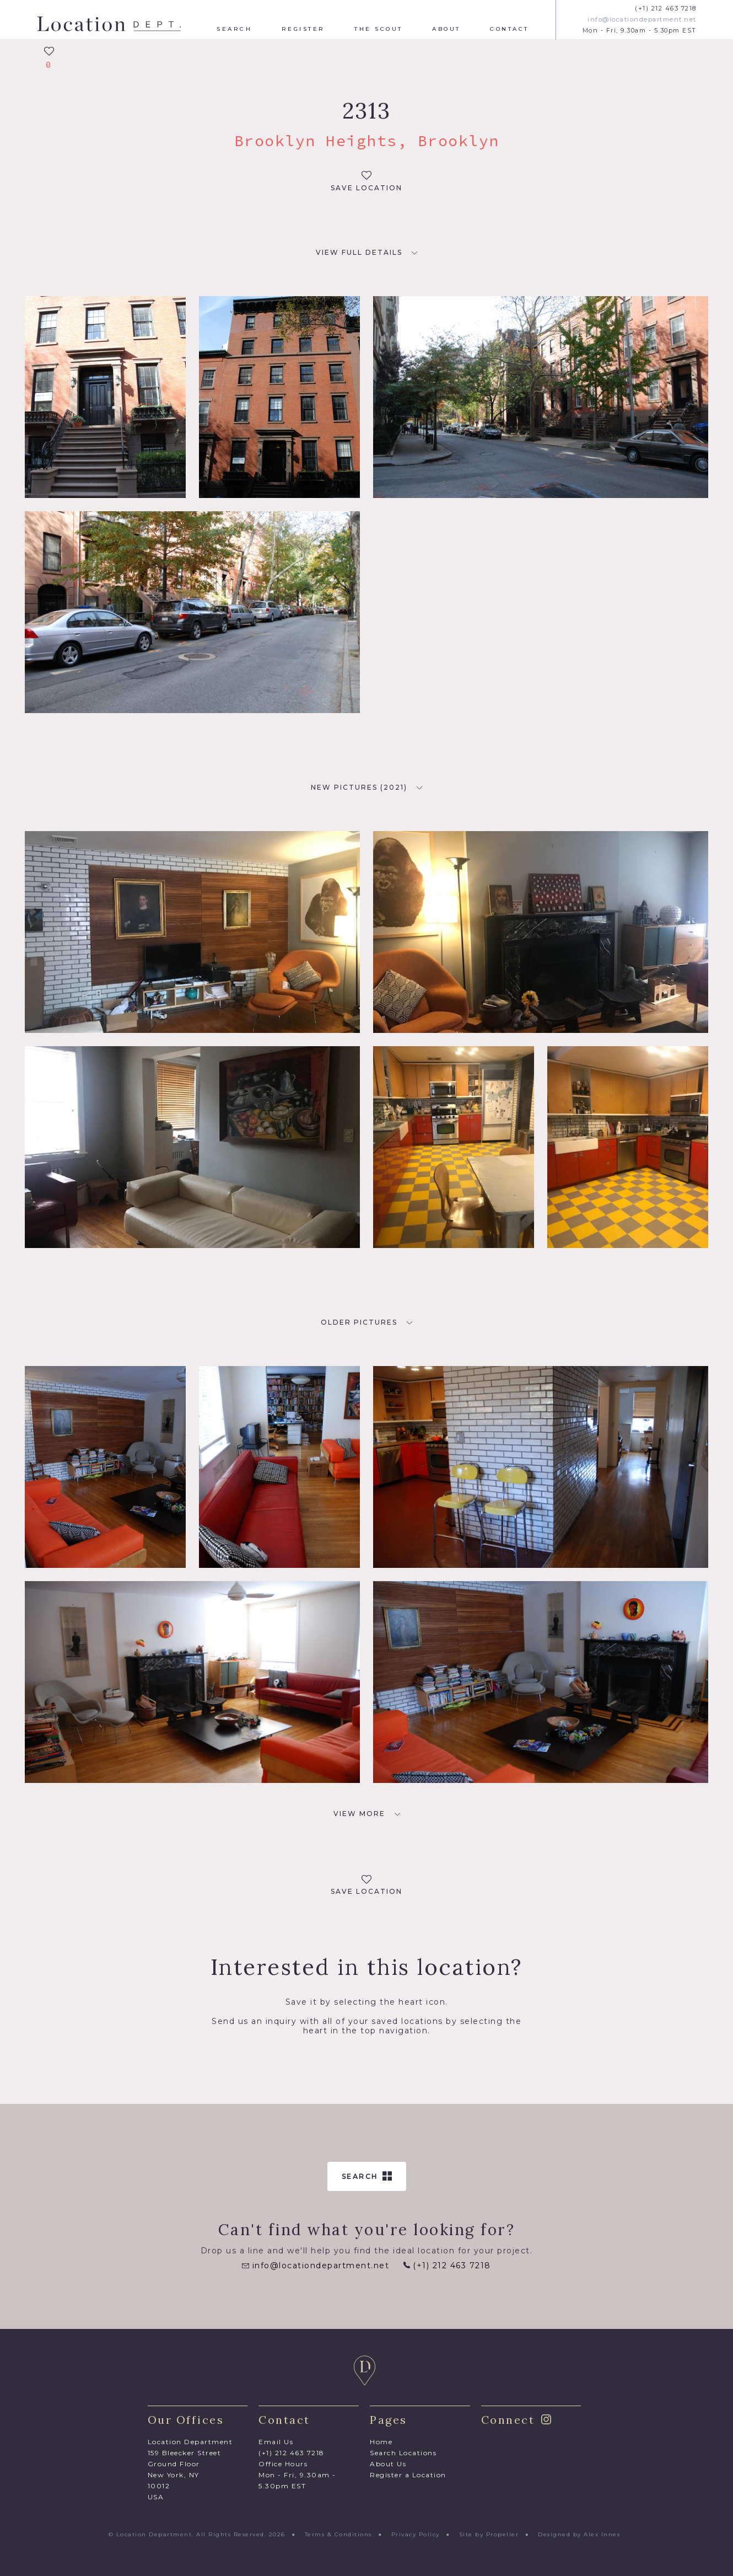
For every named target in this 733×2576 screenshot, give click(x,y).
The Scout (378, 29)
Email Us (275, 2442)
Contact (509, 29)
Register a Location (408, 2475)
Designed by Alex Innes (579, 2534)
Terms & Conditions (338, 2534)
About (446, 29)
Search (234, 29)
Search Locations (403, 2453)
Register (303, 29)
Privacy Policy (415, 2534)
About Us (388, 2464)
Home (381, 2442)
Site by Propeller (489, 2534)
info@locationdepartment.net (642, 19)
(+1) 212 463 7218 (666, 8)
